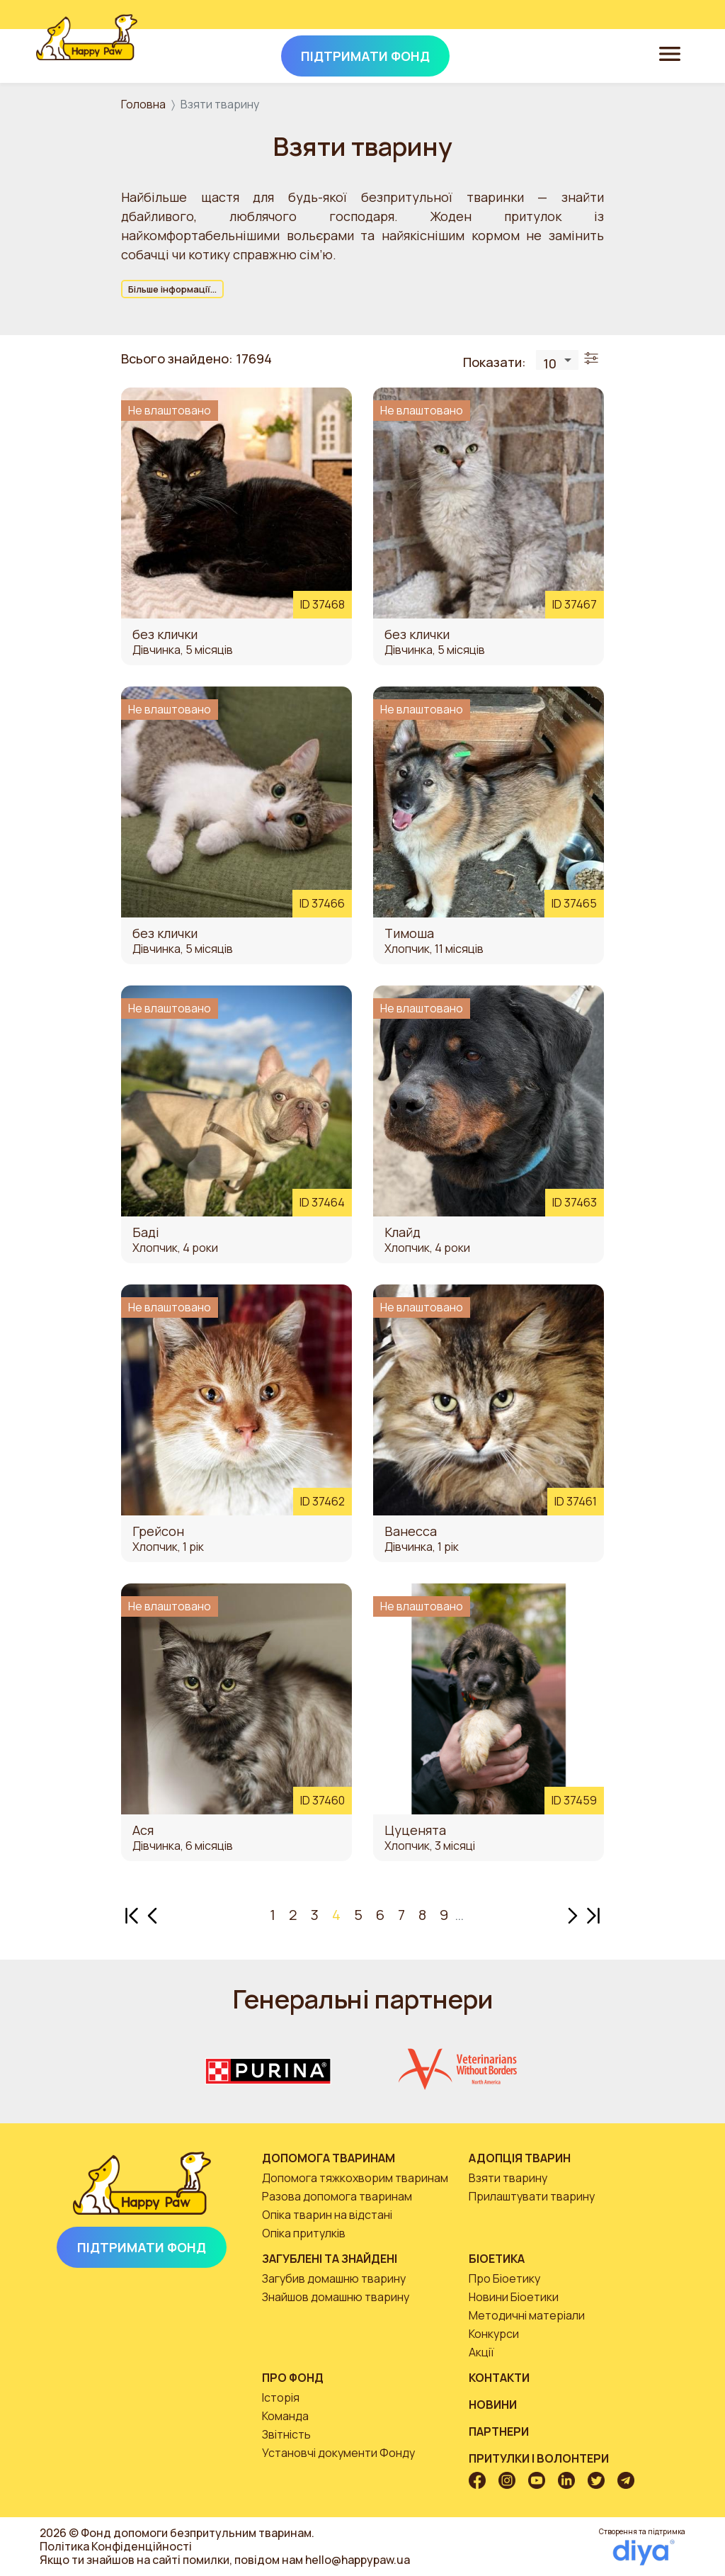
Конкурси (494, 2333)
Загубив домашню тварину (334, 2278)
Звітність (286, 2434)
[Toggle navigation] (670, 53)
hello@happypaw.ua (357, 2559)
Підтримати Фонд (141, 2247)
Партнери (499, 2431)
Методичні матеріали (527, 2315)
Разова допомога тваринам (337, 2196)
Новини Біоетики (514, 2297)
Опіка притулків (304, 2233)
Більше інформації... (172, 289)
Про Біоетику (504, 2278)
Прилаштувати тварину (532, 2196)
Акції (481, 2352)
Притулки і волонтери (539, 2458)
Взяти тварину (508, 2178)
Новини (493, 2404)
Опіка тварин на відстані (327, 2214)
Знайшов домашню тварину (335, 2297)
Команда (285, 2416)
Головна (143, 104)
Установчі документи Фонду (338, 2453)
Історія (280, 2397)
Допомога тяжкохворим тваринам (355, 2178)
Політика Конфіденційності (116, 2546)
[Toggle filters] (591, 359)
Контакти (499, 2377)
